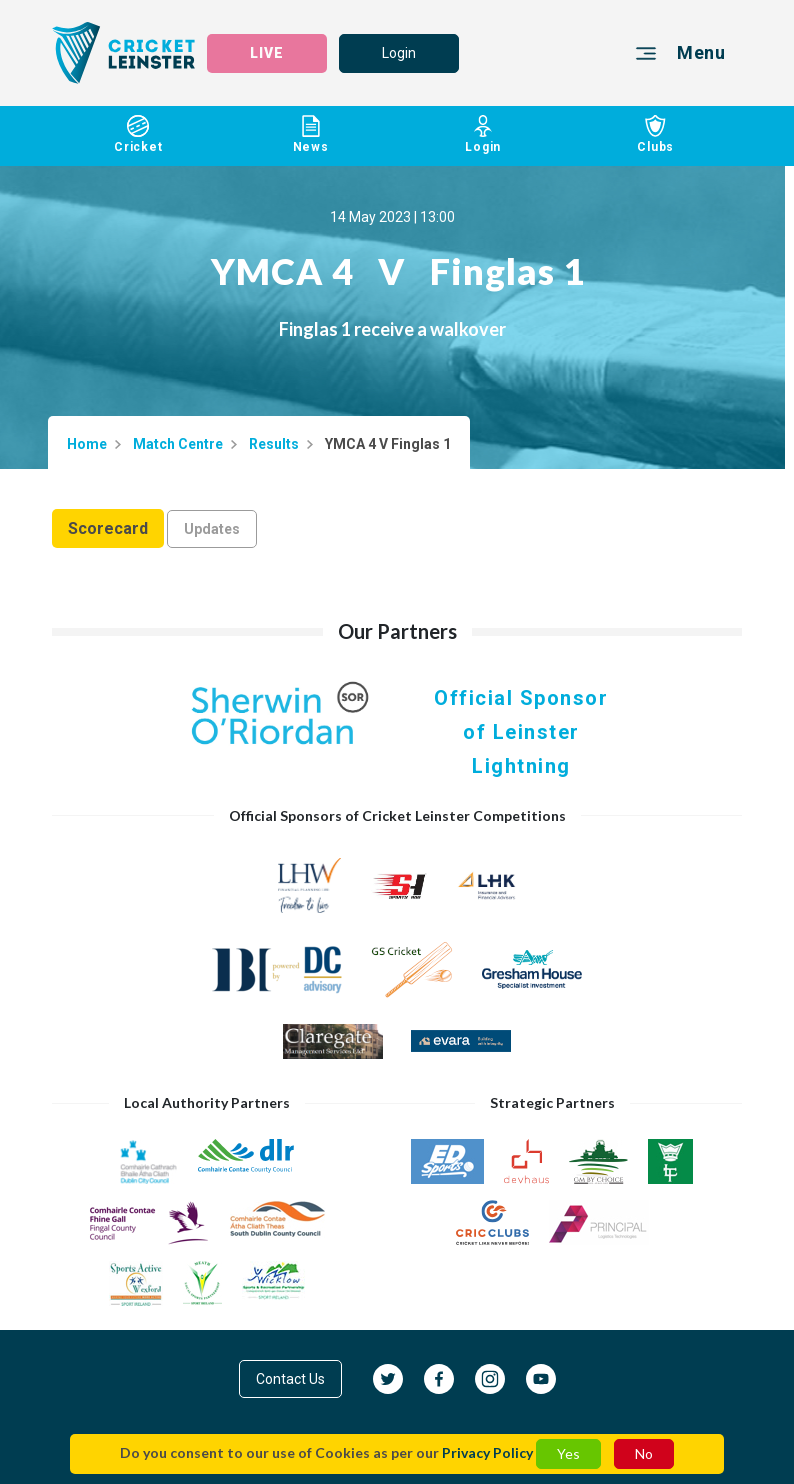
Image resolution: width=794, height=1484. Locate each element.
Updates (212, 529)
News (311, 134)
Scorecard (108, 528)
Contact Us (290, 1379)
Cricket (138, 134)
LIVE (267, 53)
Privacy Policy (487, 1452)
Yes (568, 1453)
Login (399, 53)
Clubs (656, 134)
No (644, 1453)
